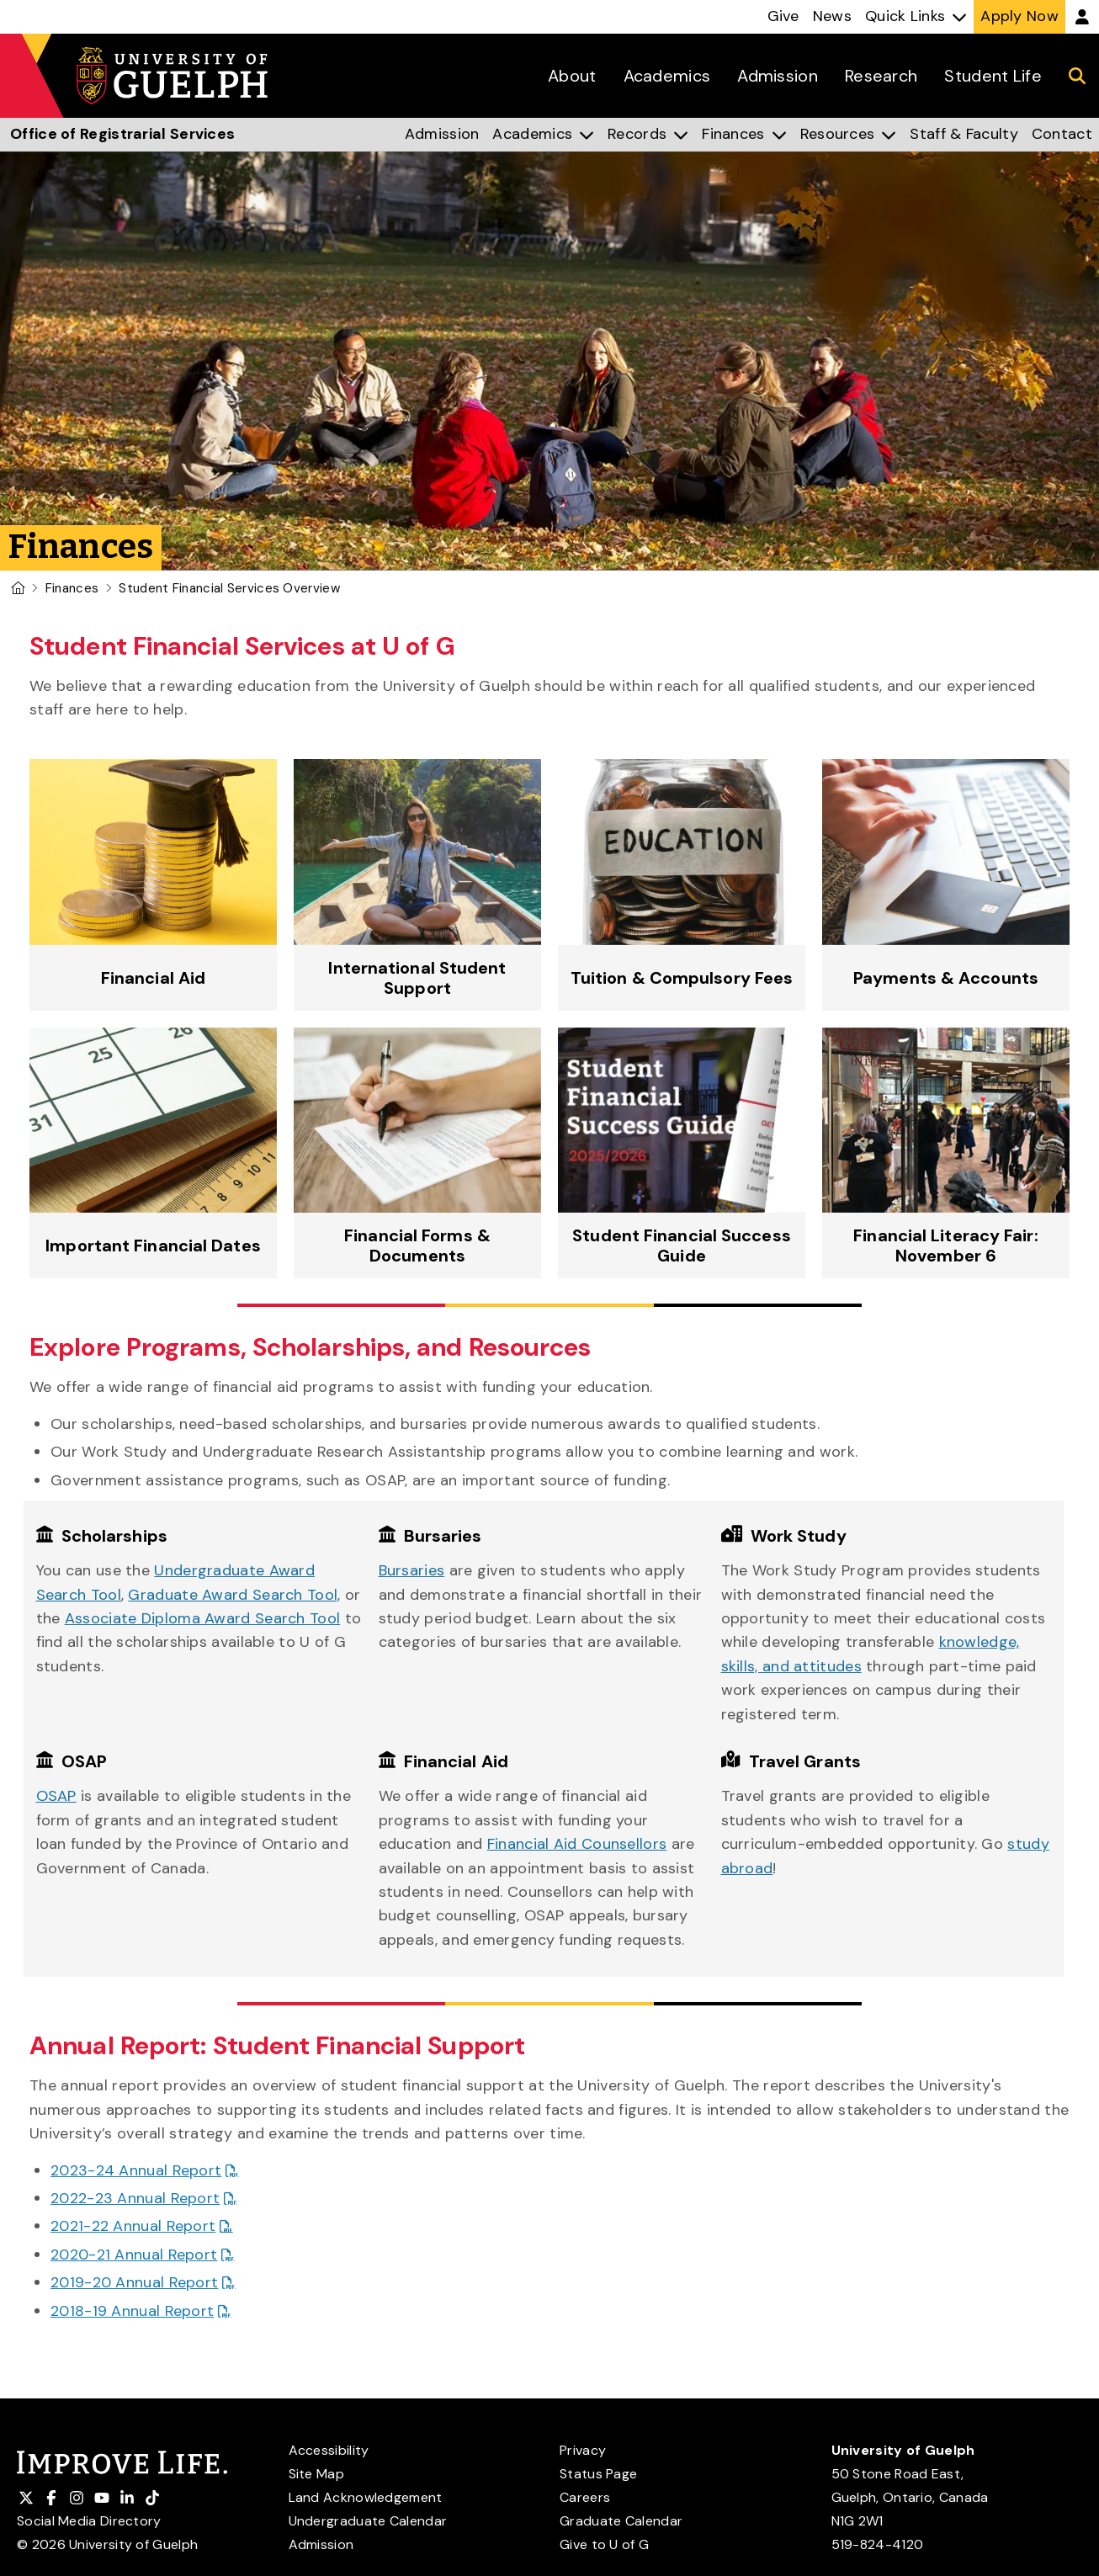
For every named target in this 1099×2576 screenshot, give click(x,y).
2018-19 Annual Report (132, 2311)
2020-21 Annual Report (133, 2254)
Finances (71, 588)
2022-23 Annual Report (135, 2198)
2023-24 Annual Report (135, 2170)
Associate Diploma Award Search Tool (203, 1618)
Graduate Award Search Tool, (234, 1595)
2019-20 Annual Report (134, 2282)
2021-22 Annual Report (132, 2226)
